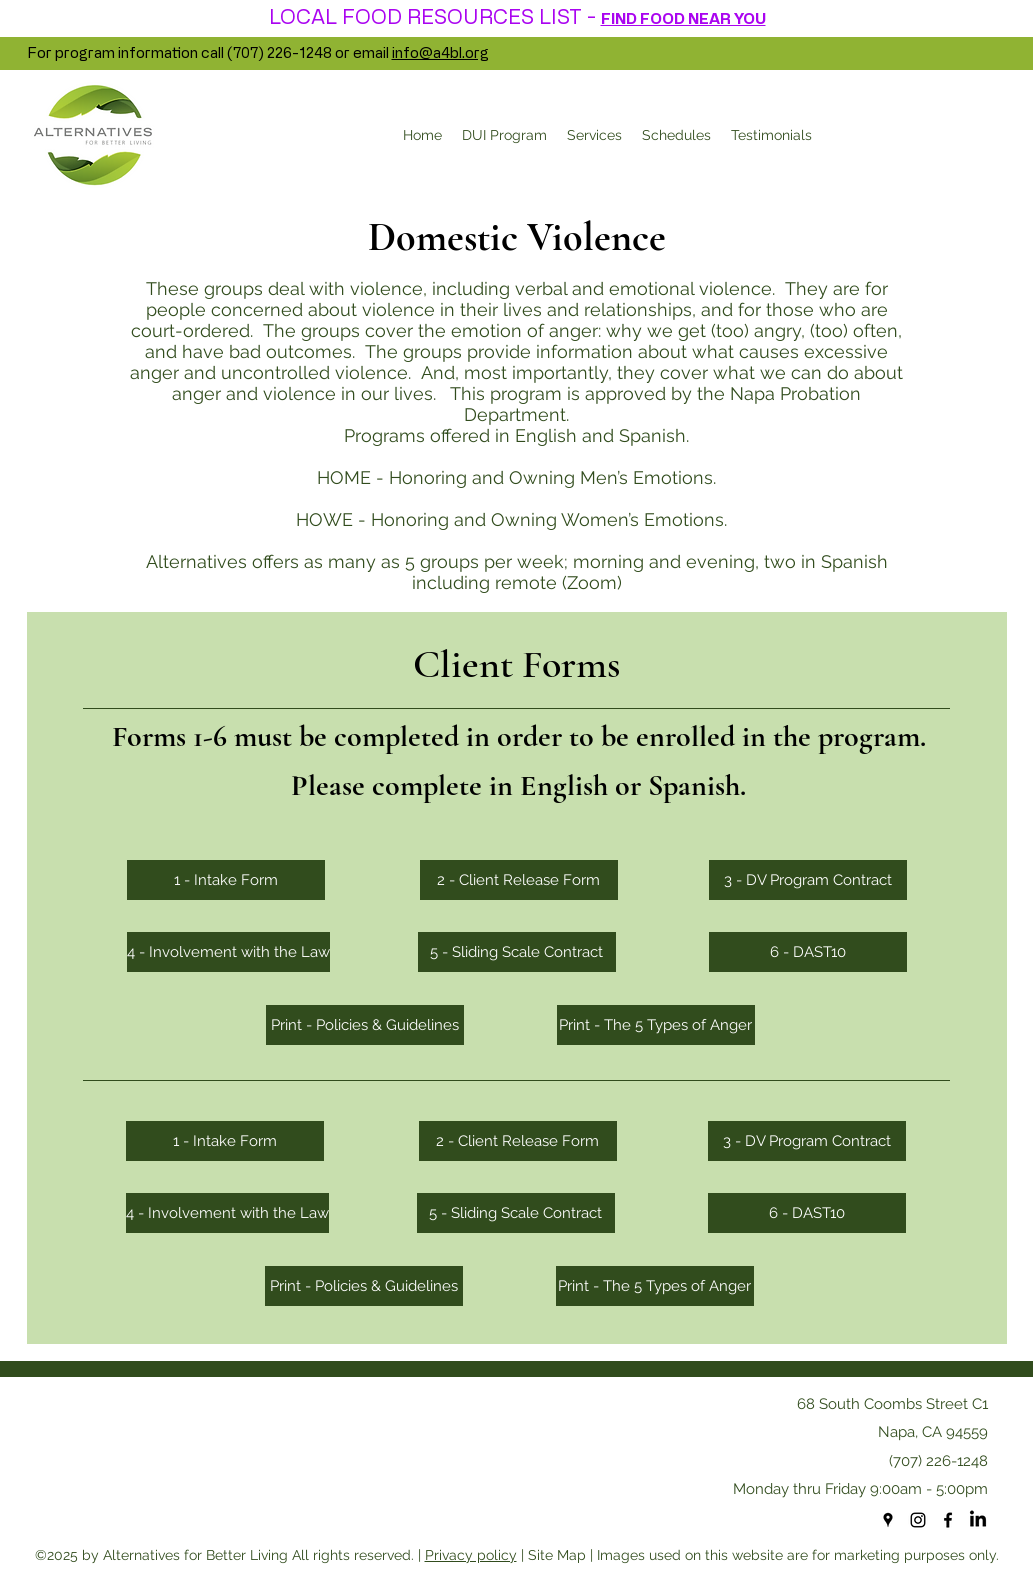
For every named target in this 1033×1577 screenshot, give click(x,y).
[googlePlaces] (888, 1520)
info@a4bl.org (440, 52)
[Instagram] (918, 1520)
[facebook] (948, 1520)
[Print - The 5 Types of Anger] (656, 1025)
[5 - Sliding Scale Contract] (517, 952)
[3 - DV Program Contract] (808, 880)
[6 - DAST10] (808, 952)
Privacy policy (471, 1555)
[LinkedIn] (978, 1520)
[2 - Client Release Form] (519, 880)
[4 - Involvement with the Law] (228, 952)
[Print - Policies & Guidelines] (365, 1025)
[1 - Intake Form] (226, 880)
